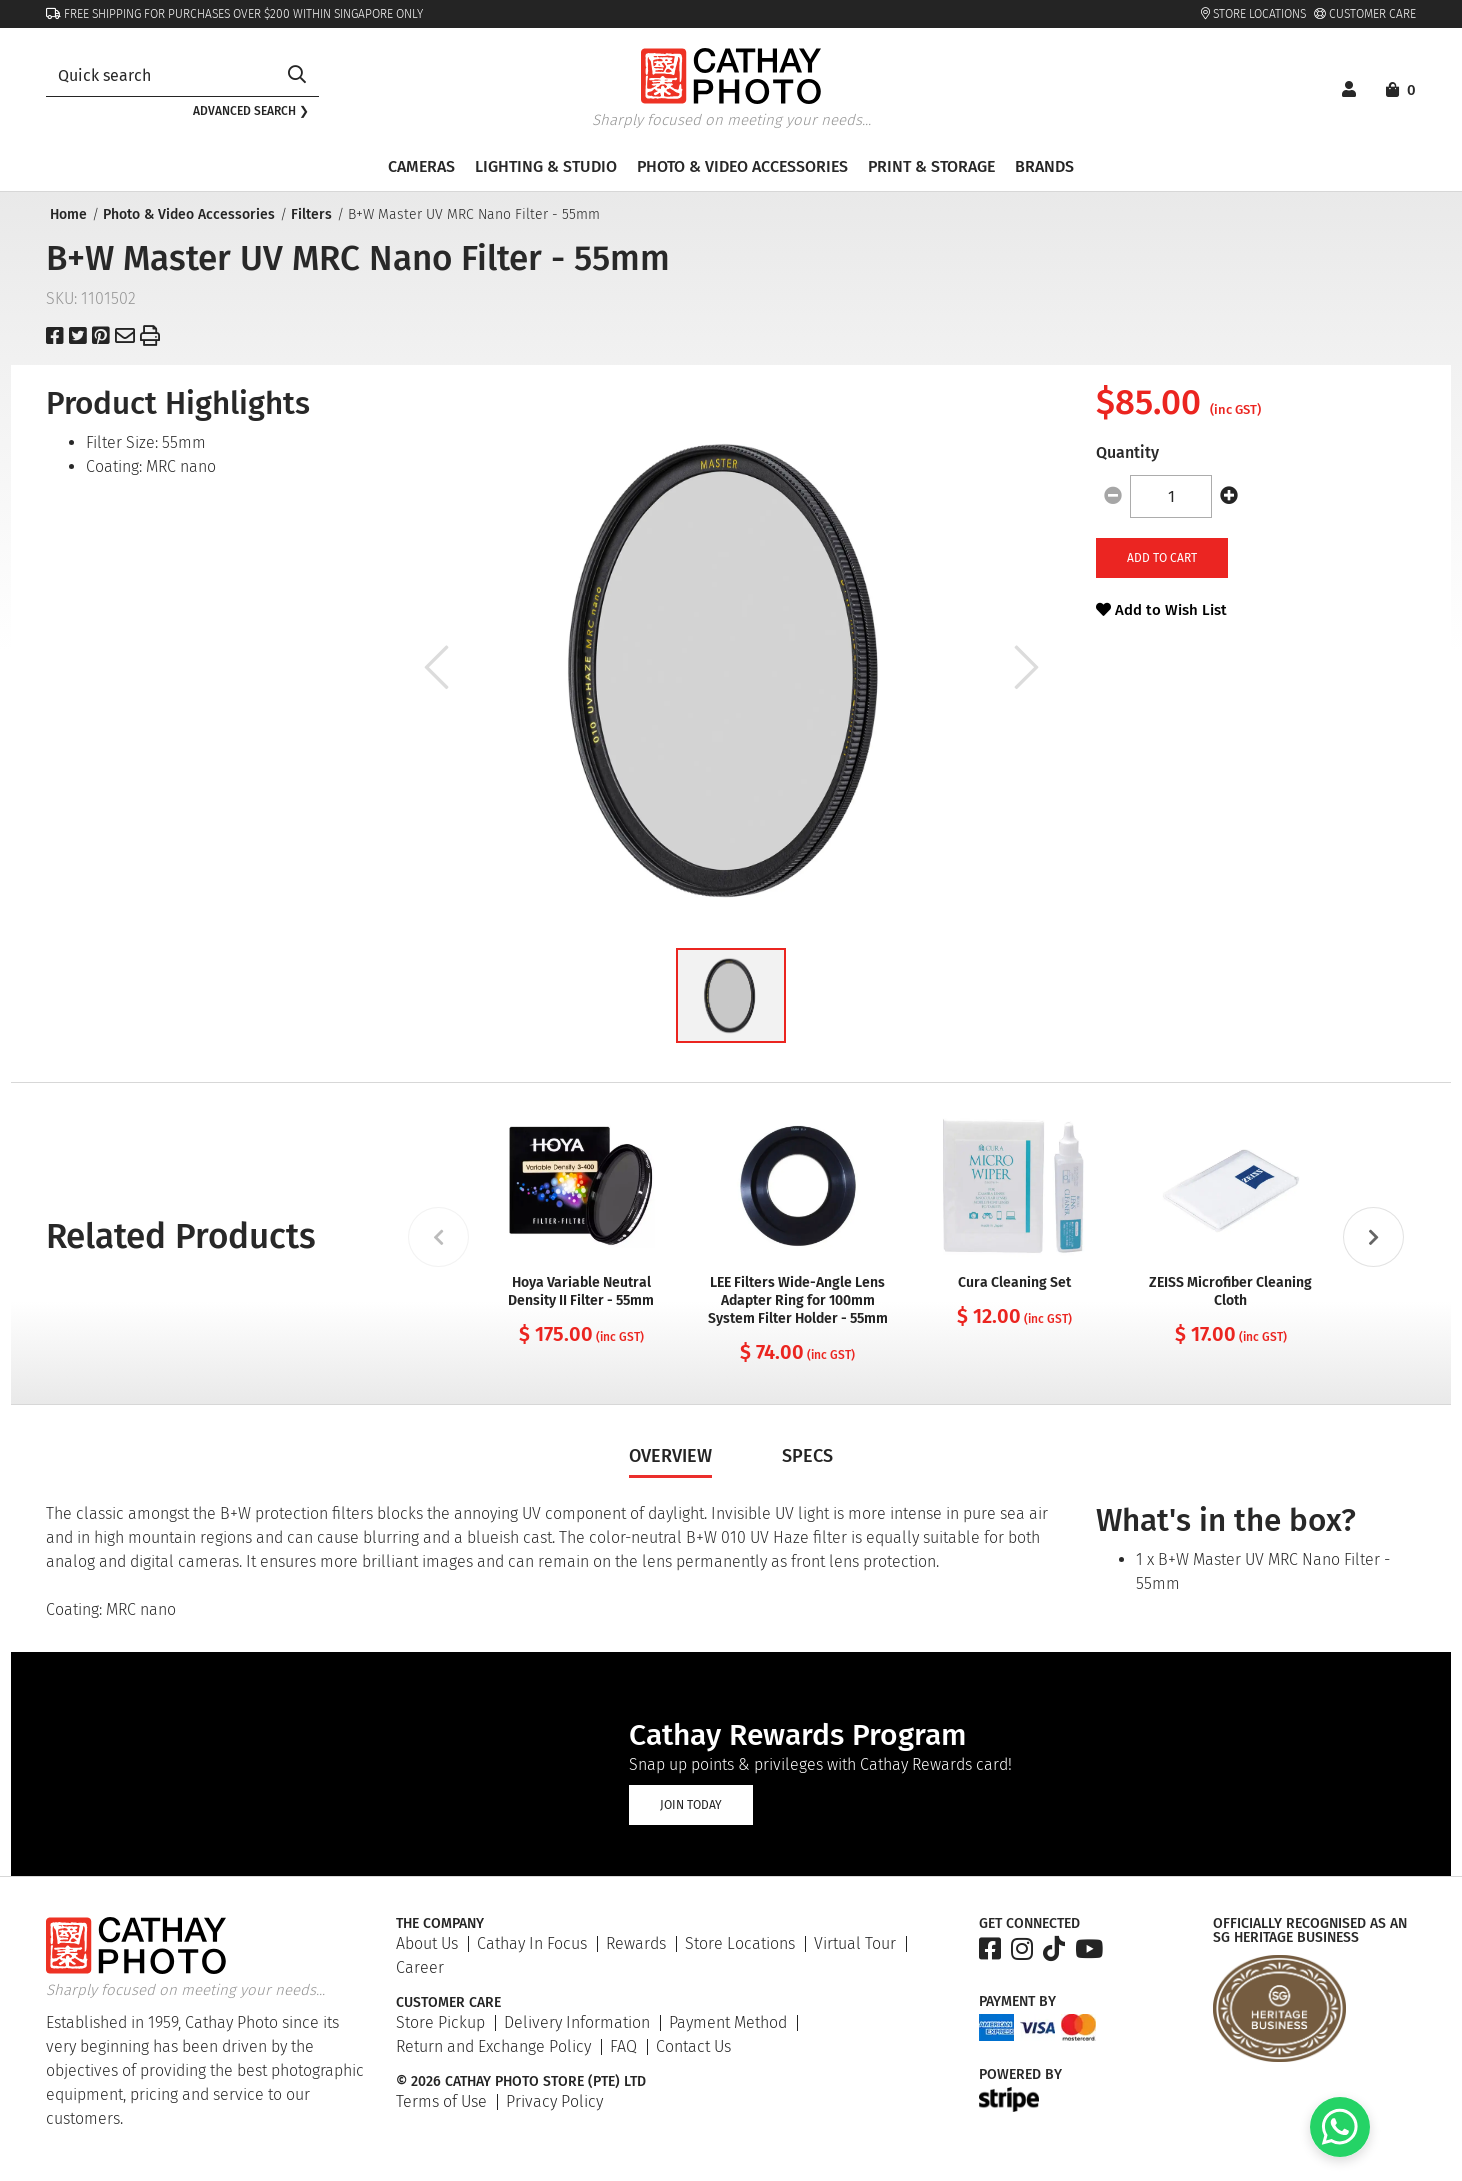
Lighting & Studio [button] (546, 166)
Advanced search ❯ (251, 111)
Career (420, 1967)
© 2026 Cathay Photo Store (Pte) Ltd (521, 2082)
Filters (309, 214)
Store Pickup (440, 2022)
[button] (731, 995)
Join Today (691, 1805)
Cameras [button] (421, 166)
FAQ (623, 2046)
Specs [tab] (807, 1456)
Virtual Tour (855, 1943)
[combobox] (160, 75)
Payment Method (728, 2022)
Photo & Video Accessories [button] (742, 166)
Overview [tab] (670, 1456)
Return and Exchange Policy (493, 2046)
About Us (427, 1943)
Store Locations (1253, 14)
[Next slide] (1373, 1237)
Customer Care (1365, 14)
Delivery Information (577, 2022)
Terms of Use (441, 2101)
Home (66, 214)
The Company (440, 1924)
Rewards (636, 1943)
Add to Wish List (1161, 610)
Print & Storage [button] (931, 166)
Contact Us (693, 2046)
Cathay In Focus (532, 1943)
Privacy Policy (554, 2101)
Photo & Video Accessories (187, 214)
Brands (1044, 166)
